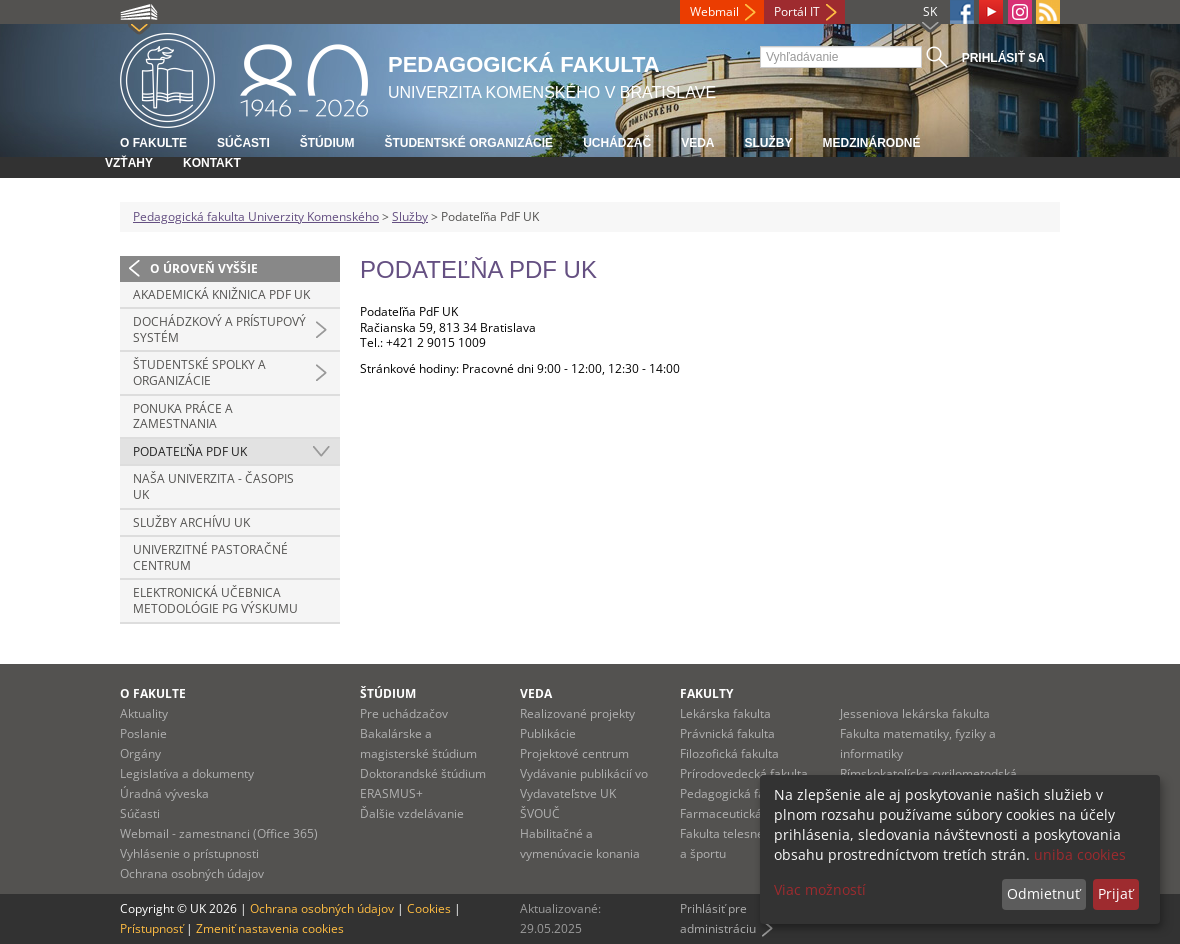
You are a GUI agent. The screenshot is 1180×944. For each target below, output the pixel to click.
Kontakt (212, 163)
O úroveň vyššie (204, 268)
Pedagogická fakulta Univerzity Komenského (256, 216)
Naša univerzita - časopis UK (213, 486)
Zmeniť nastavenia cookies (270, 928)
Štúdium (327, 143)
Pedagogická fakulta (736, 793)
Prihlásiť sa (1003, 58)
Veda (697, 143)
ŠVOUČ (540, 813)
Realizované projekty (577, 713)
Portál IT (797, 11)
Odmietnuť (1043, 893)
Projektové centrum (574, 753)
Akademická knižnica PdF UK (221, 294)
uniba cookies (1080, 854)
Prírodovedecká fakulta (744, 773)
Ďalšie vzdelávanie (412, 813)
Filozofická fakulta (729, 753)
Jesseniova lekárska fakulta (915, 713)
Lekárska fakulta (725, 713)
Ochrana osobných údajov (192, 873)
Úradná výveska (164, 793)
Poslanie (143, 733)
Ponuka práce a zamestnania (183, 416)
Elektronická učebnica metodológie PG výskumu (215, 600)
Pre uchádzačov (404, 713)
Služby (768, 143)
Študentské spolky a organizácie (199, 372)
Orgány (140, 753)
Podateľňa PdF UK (190, 451)
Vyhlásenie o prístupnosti (189, 853)
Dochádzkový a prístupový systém (219, 329)
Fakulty (706, 693)
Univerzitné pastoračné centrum (210, 557)
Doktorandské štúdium (423, 773)
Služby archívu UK (191, 522)
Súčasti (243, 143)
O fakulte (153, 143)
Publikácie (548, 733)
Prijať (1115, 893)
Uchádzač (617, 143)
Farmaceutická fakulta (741, 813)
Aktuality (144, 713)
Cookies (429, 908)
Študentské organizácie (468, 143)
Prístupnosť (151, 928)
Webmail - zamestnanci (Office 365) (219, 833)
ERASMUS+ (391, 793)
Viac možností (820, 889)
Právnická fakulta (727, 733)
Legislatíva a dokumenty (187, 773)
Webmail (714, 11)
